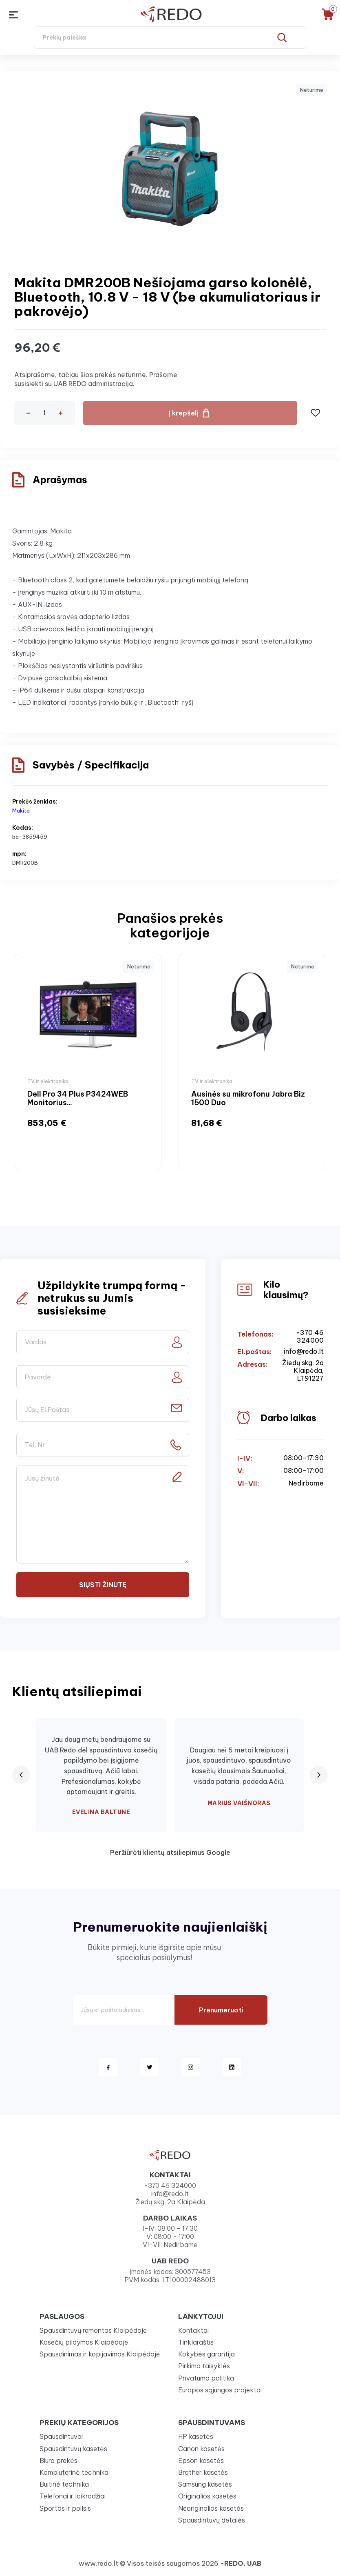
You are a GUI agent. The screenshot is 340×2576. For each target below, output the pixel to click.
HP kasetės (195, 2436)
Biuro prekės (58, 2460)
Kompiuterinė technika (74, 2472)
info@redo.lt (304, 1351)
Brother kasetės (203, 2472)
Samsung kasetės (205, 2484)
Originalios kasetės (207, 2496)
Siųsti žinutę (102, 1585)
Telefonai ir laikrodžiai (73, 2496)
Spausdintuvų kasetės (73, 2449)
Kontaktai (193, 2330)
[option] (88, 1061)
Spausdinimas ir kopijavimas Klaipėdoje (100, 2354)
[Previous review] (21, 1775)
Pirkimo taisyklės (204, 2366)
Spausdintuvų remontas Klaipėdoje (93, 2330)
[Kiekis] (44, 412)
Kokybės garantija (206, 2354)
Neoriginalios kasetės (211, 2508)
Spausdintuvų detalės (211, 2520)
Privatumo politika (206, 2378)
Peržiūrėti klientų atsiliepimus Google (170, 1852)
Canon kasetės (201, 2449)
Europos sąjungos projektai (220, 2390)
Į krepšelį (183, 413)
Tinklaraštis (196, 2342)
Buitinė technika (64, 2484)
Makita (21, 810)
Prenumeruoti (221, 2010)
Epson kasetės (201, 2460)
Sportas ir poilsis (65, 2508)
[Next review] (319, 1775)
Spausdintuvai (61, 2436)
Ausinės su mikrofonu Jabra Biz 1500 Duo (248, 1098)
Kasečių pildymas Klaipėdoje (84, 2342)
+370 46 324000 (310, 1336)
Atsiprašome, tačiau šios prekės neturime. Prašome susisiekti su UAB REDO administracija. (95, 379)
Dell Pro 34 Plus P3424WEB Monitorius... (77, 1098)
